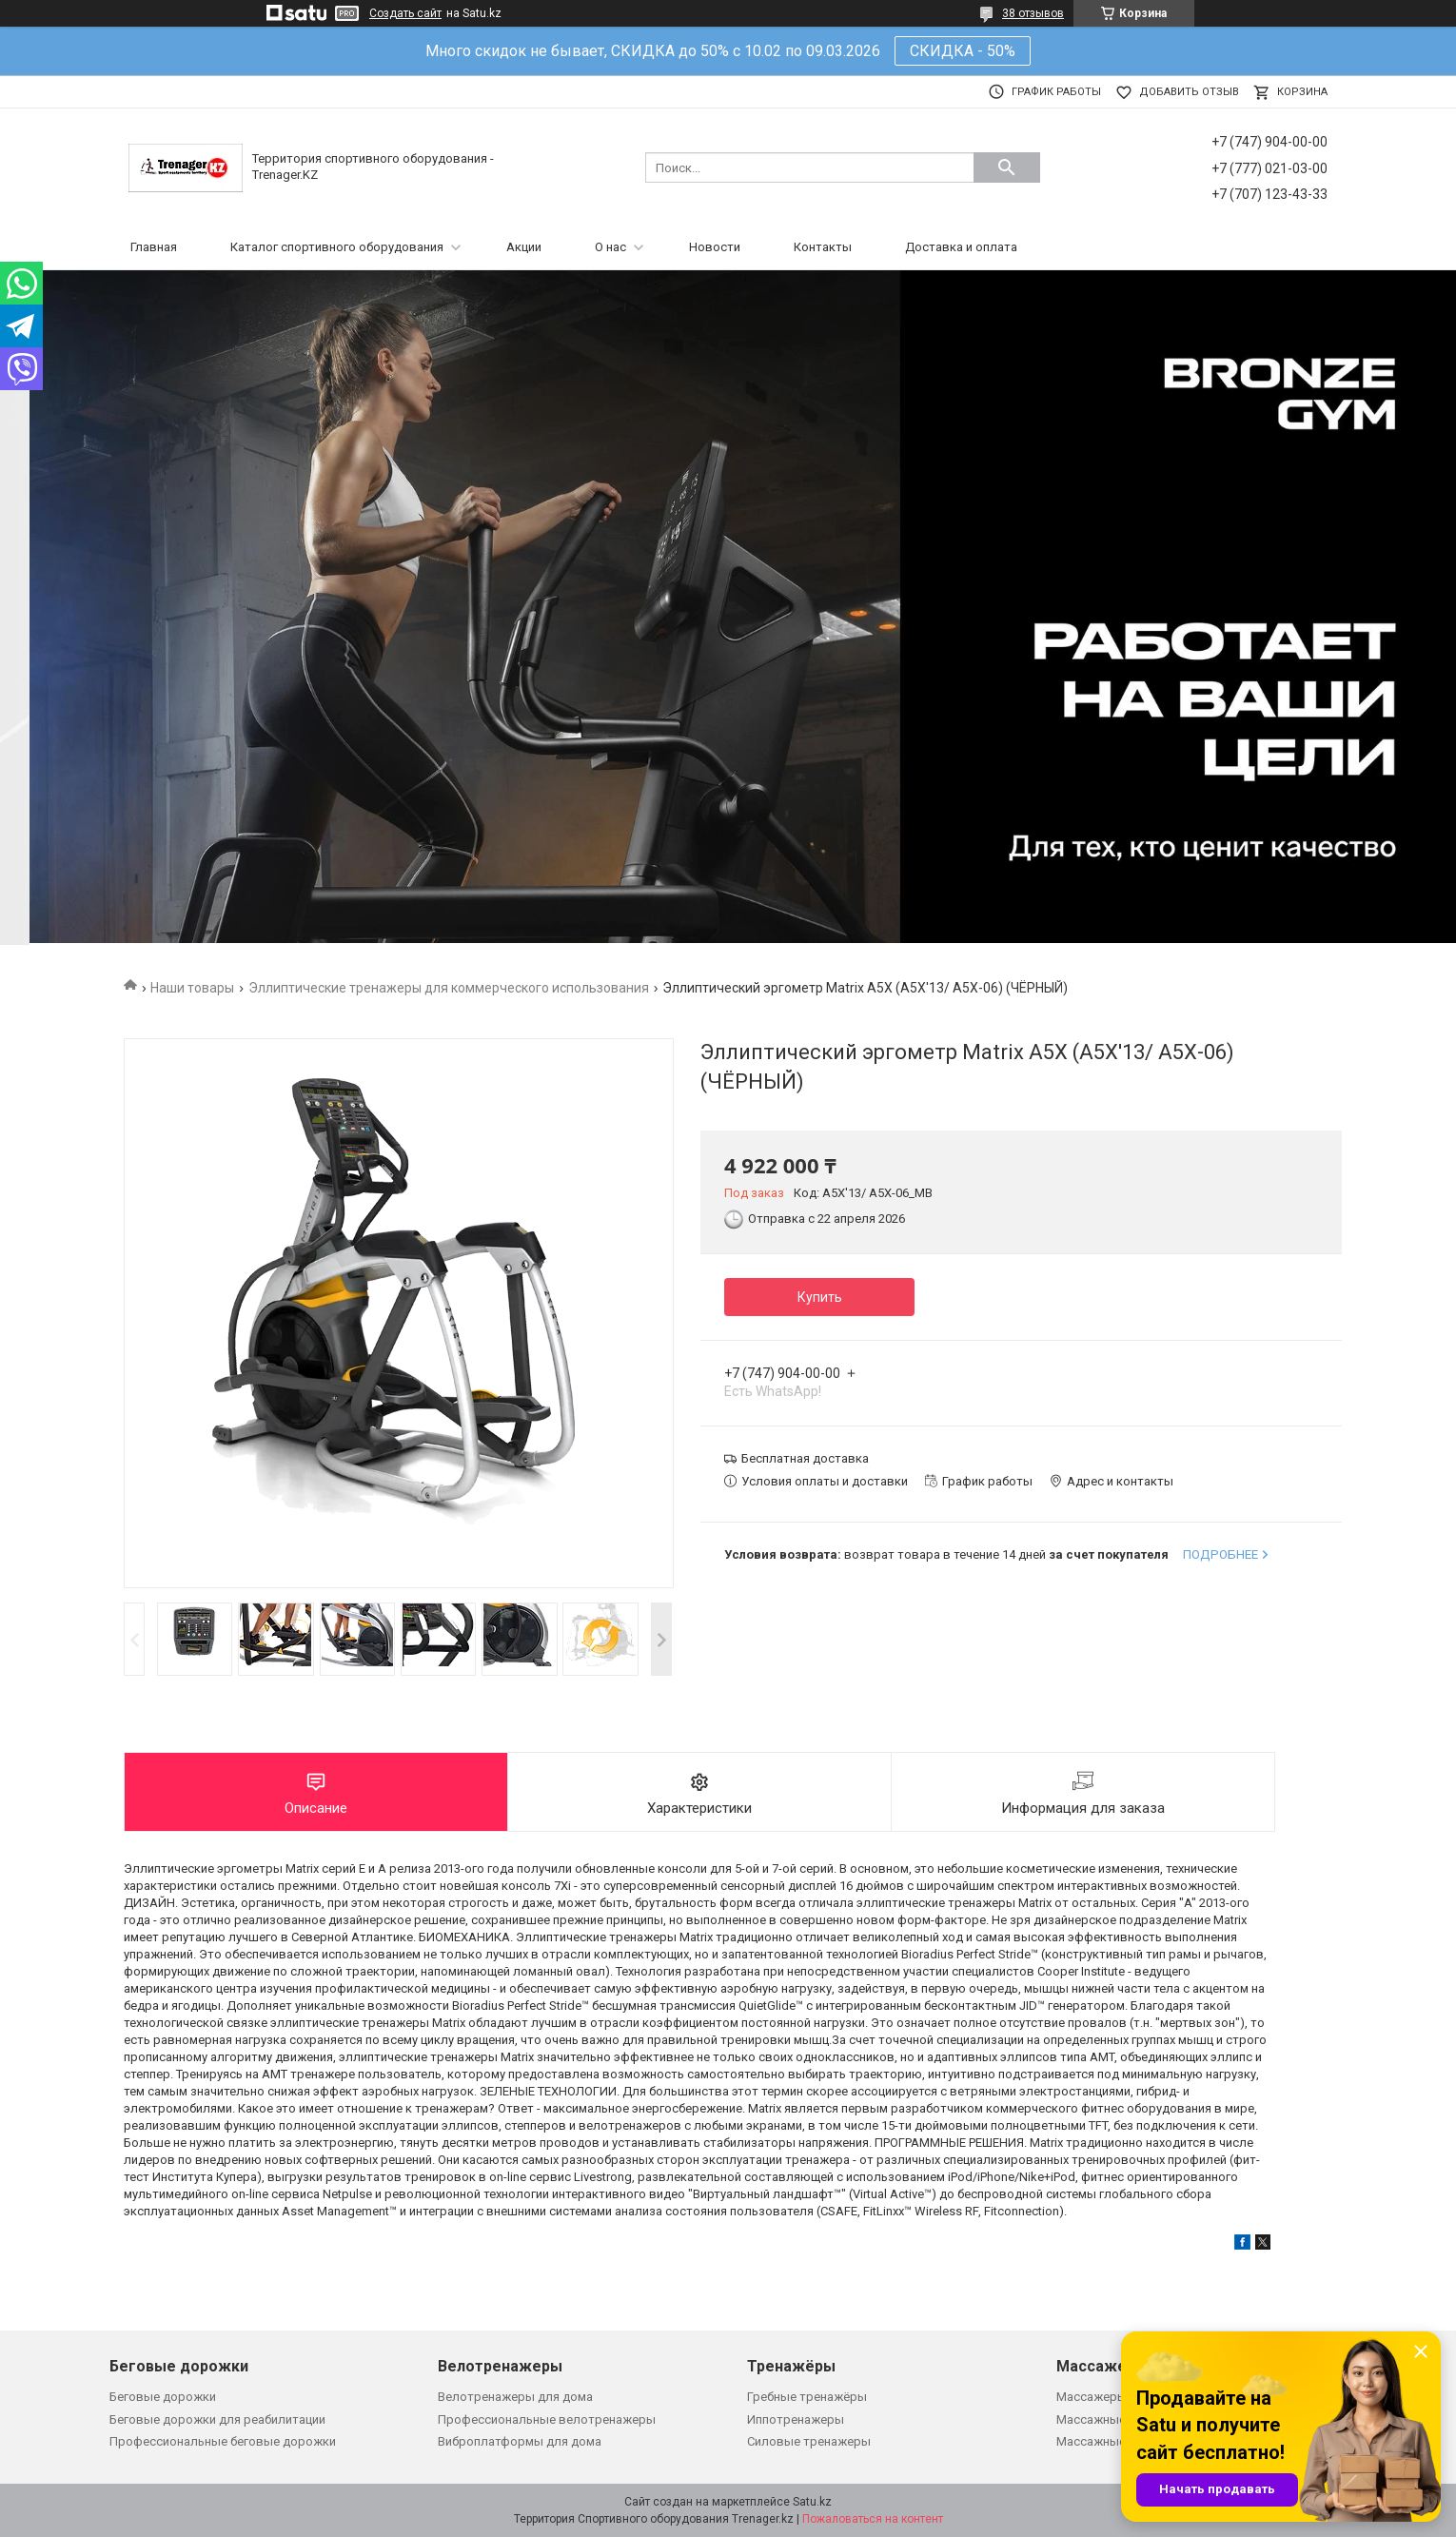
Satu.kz (812, 2501)
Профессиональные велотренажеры (547, 2419)
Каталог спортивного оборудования (336, 247)
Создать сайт (405, 13)
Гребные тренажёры (807, 2397)
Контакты (823, 247)
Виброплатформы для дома (519, 2441)
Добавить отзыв (1189, 92)
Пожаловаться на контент (872, 2519)
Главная (153, 247)
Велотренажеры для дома (515, 2397)
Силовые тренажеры (809, 2441)
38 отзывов (1033, 13)
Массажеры (1091, 2397)
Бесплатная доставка (805, 1458)
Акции (523, 247)
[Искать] (1007, 167)
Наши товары (192, 987)
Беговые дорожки (162, 2397)
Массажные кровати (1117, 2441)
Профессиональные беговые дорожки (222, 2441)
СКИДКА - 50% (962, 51)
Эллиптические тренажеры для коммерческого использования (448, 987)
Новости (714, 247)
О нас (610, 247)
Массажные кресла (1113, 2419)
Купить (819, 1297)
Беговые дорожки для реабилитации (217, 2419)
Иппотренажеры (795, 2419)
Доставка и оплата (961, 247)
